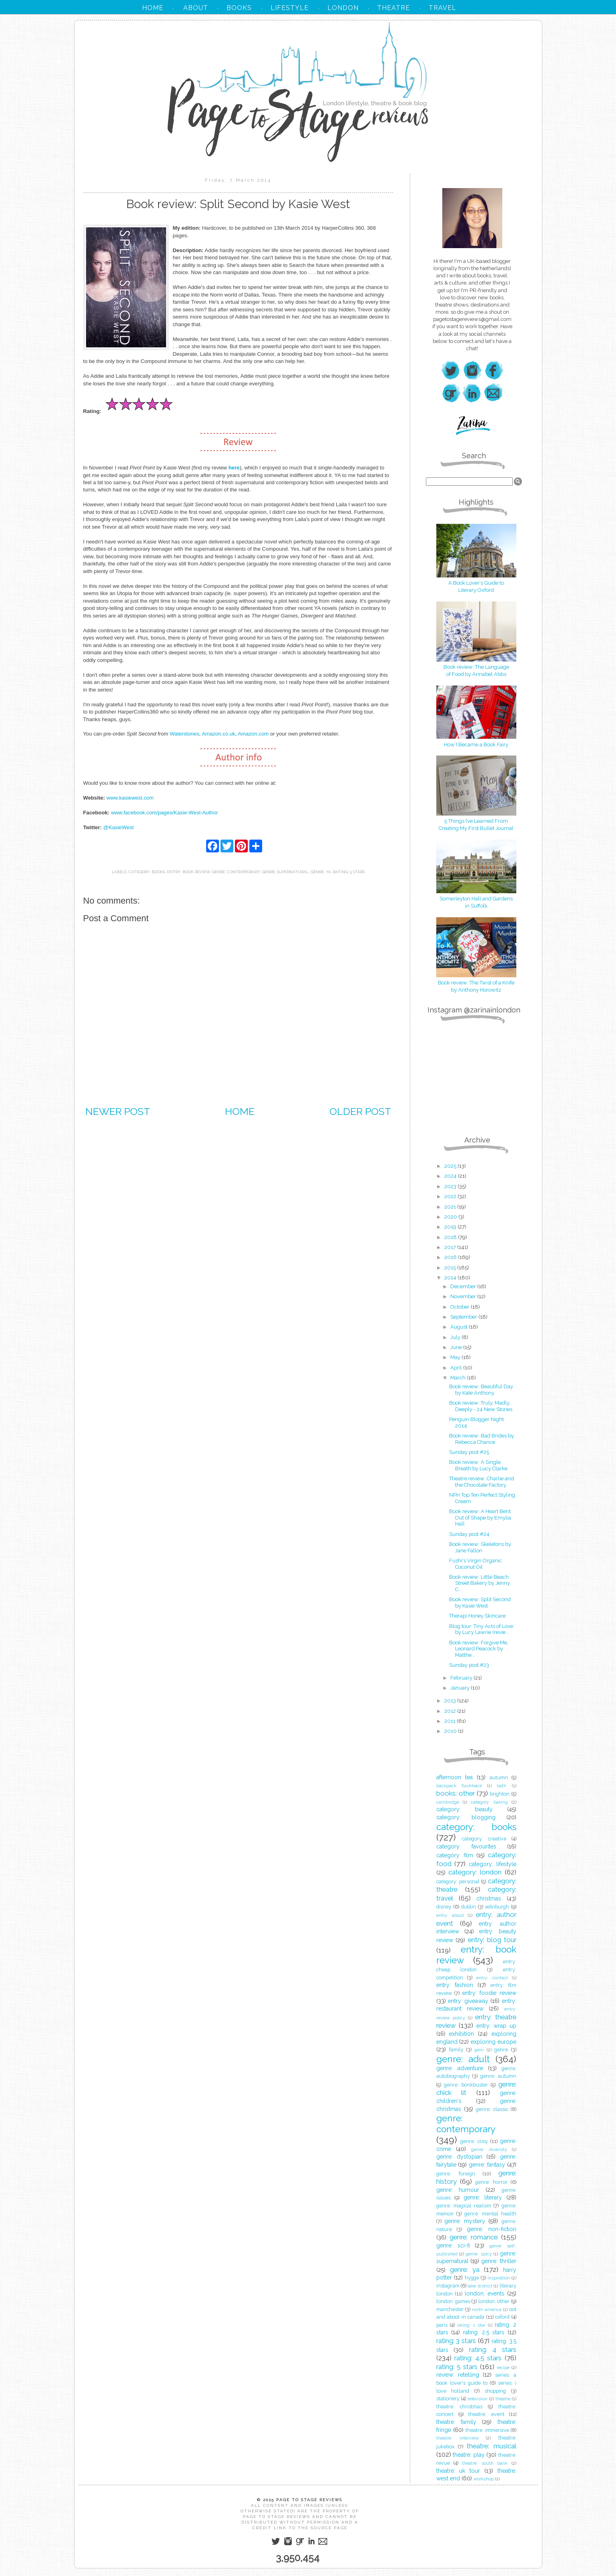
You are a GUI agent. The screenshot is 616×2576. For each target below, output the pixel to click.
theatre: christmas (459, 2407)
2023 (450, 1186)
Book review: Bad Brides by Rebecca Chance (481, 1439)
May (455, 1357)
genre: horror (491, 2182)
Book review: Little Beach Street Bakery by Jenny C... (479, 1583)
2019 (450, 1227)
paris (441, 2325)
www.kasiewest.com (130, 798)
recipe (503, 2367)
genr (479, 2050)
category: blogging (466, 1817)
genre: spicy (479, 2254)
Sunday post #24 (469, 1534)
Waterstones (184, 734)
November (463, 1296)
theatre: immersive (487, 2430)
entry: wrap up (496, 2026)
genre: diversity (489, 2149)
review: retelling (457, 2375)
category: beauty (464, 1809)
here (234, 468)
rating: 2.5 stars (483, 2332)
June (456, 1347)
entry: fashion (455, 1985)
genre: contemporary (236, 872)
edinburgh (497, 1907)
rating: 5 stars (349, 872)
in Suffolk (476, 906)
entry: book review (188, 872)
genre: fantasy (487, 2164)
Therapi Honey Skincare (477, 1616)
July (455, 1337)
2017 (450, 1247)
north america (487, 2309)
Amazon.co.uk (218, 734)
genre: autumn (498, 2076)
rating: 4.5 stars (478, 2358)
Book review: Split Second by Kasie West (480, 1602)
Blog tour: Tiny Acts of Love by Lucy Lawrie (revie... (481, 1629)
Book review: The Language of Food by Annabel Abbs (476, 667)
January (460, 1688)
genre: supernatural (285, 872)
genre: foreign (455, 2174)
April (456, 1368)
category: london (475, 1872)
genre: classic (492, 2109)
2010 (451, 1731)
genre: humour (458, 2190)
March (458, 1378)
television (478, 2399)
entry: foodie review (489, 1993)
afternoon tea (454, 1777)
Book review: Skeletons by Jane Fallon (480, 1547)
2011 (450, 1721)
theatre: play (469, 2455)
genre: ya (321, 872)
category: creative (484, 1839)
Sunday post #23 (469, 1665)
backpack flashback (459, 1785)
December (463, 1286)
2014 (450, 1278)
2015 (450, 1268)
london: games (453, 2301)
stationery (447, 2399)
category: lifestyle (492, 1864)
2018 (451, 1237)
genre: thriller (498, 2261)
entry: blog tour (492, 1940)
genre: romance (473, 2237)
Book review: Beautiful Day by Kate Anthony (481, 1389)
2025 (450, 1166)
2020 (451, 1217)
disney (443, 1907)
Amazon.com (253, 734)
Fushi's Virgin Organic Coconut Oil (475, 1564)
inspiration (499, 2278)
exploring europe (493, 2042)
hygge (472, 2278)
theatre (503, 2399)
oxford (502, 2317)
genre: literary (483, 2197)
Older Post (360, 1111)
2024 (451, 1176)
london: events (484, 2293)
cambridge (447, 1802)
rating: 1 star (471, 2325)
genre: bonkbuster (466, 2085)
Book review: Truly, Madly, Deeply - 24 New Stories (480, 1406)
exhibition (461, 2034)
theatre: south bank (485, 2463)
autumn (499, 1777)
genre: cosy (474, 2141)
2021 (450, 1207)
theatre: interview (457, 2438)
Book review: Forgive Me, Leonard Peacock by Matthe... (478, 1649)
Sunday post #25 (469, 1452)
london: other (494, 2301)
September (464, 1317)
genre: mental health (490, 2214)
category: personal (458, 1881)
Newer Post (117, 1111)
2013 (450, 1701)
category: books (146, 872)
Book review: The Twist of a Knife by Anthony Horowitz (476, 982)
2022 (450, 1196)
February (462, 1678)
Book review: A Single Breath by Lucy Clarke (478, 1465)
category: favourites (466, 1846)
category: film (455, 1855)
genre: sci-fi (453, 2245)
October (460, 1307)
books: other (455, 1793)
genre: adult (463, 2059)
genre (501, 2050)
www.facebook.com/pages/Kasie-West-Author (164, 813)
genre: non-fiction (491, 2229)
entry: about (450, 1915)
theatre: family (456, 2422)
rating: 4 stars (492, 2349)
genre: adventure (459, 2068)
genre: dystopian (459, 2156)
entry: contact (492, 1978)
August (459, 1327)
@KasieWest (118, 827)
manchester (450, 2309)
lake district (480, 2286)
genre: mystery (464, 2221)
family (456, 2050)
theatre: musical (491, 2446)
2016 (451, 1257)
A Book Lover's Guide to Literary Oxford (476, 583)
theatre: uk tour (458, 2471)
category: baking (489, 1802)
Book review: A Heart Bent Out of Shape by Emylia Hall (480, 1517)
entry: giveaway (468, 2001)
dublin (468, 1907)
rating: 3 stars (456, 2341)
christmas (488, 1898)
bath (501, 1785)
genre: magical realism (464, 2206)
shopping (495, 2391)
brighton (500, 1794)
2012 (450, 1711)
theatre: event (486, 2414)
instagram (447, 2286)
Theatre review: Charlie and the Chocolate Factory (481, 1481)
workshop (484, 2479)
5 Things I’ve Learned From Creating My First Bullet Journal (476, 821)
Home (240, 1111)
